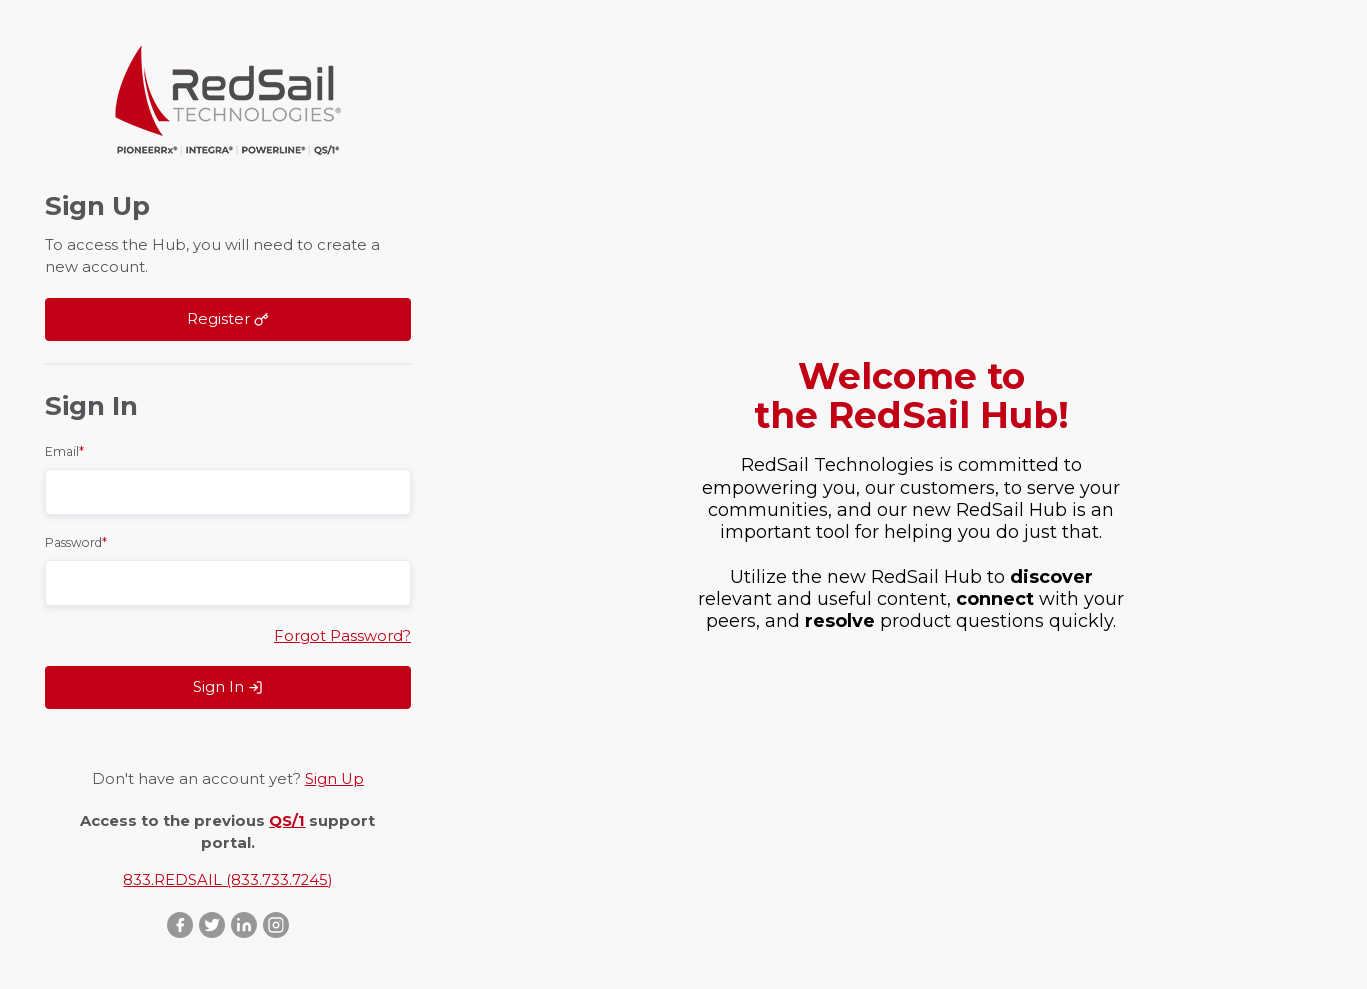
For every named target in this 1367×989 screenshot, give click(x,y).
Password (76, 542)
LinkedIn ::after (244, 925)
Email (64, 451)
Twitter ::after (212, 925)
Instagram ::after (276, 925)
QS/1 (287, 821)
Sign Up (334, 779)
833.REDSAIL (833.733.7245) (227, 880)
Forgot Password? (342, 636)
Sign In (228, 687)
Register (228, 319)
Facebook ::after (180, 925)
